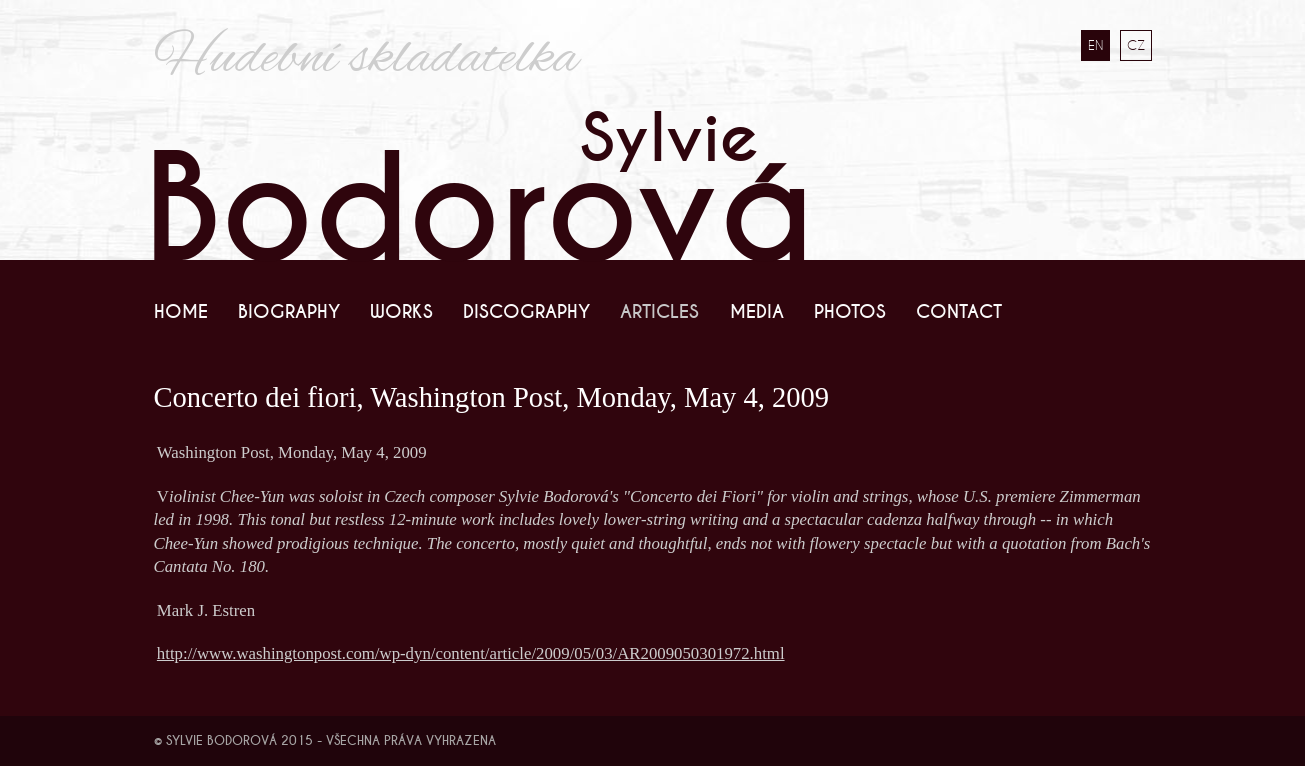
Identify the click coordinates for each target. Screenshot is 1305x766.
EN (1095, 45)
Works (401, 312)
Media (757, 312)
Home (181, 312)
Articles (659, 312)
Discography (526, 312)
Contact (959, 312)
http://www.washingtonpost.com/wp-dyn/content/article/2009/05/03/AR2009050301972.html (471, 653)
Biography (289, 312)
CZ (1136, 45)
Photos (850, 312)
